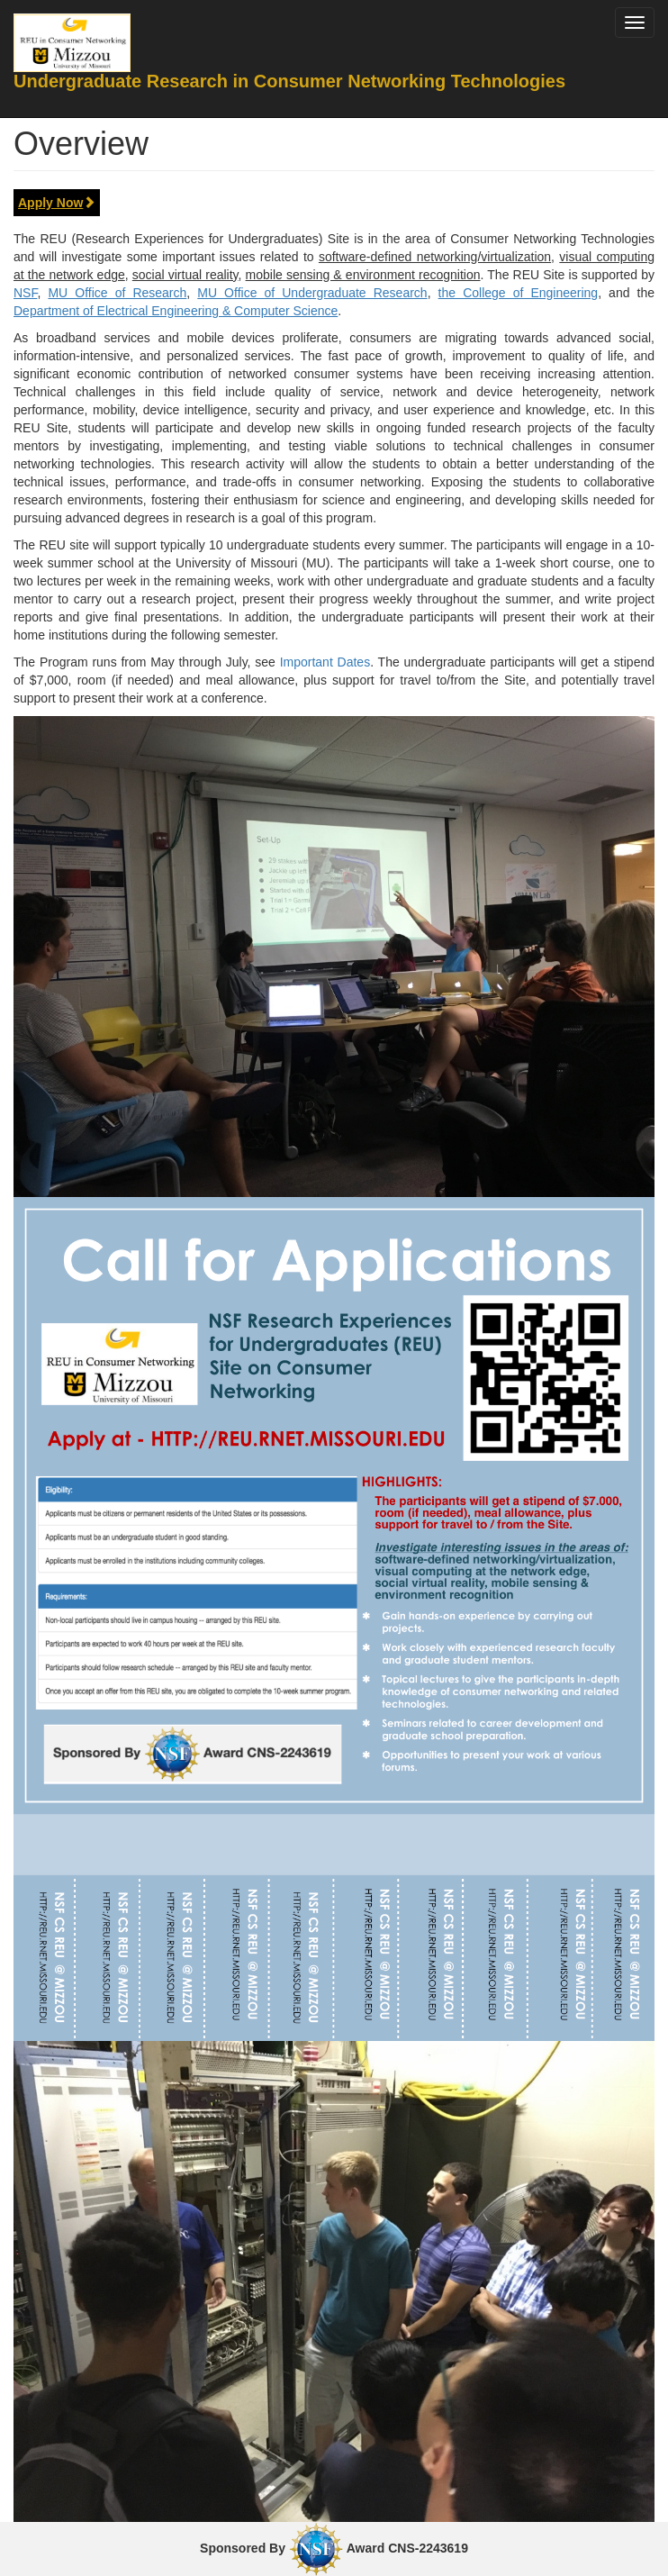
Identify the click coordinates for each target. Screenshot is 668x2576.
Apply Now (56, 202)
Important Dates (325, 662)
